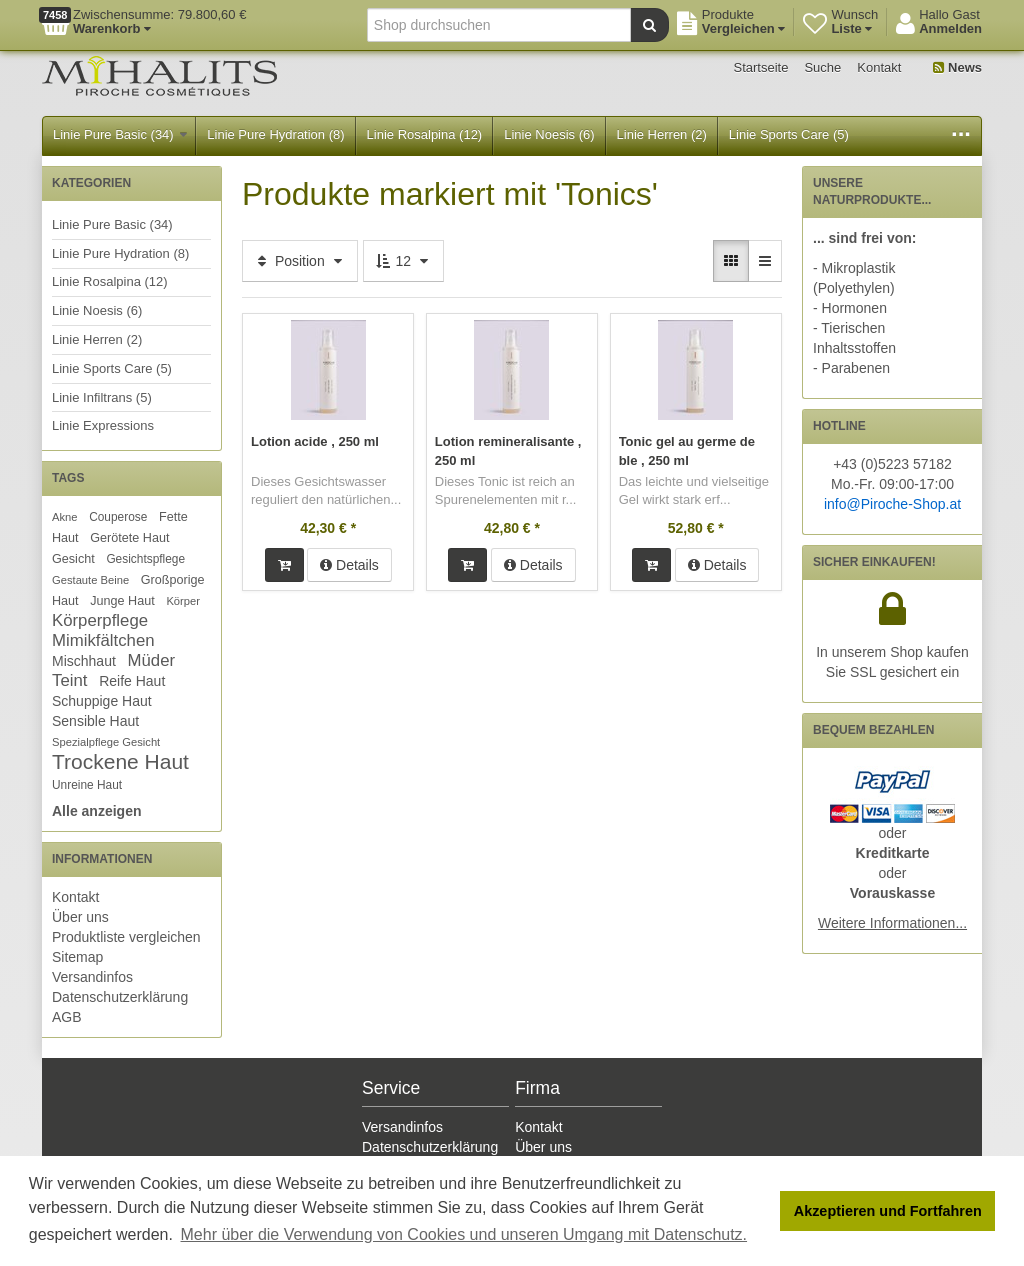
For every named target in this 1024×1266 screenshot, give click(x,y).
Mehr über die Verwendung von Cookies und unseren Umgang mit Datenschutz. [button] (464, 1234)
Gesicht (73, 559)
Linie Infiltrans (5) (102, 397)
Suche (822, 67)
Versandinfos (92, 977)
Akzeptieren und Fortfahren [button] (888, 1211)
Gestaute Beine (90, 580)
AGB (67, 1017)
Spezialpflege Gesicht (106, 742)
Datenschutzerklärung (120, 997)
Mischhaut (84, 661)
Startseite (761, 67)
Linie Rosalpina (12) (425, 134)
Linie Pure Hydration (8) (275, 134)
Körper (183, 601)
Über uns (80, 917)
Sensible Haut (95, 721)
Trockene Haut (120, 761)
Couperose (118, 517)
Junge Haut (122, 601)
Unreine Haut (87, 785)
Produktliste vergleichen (126, 937)
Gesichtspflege (145, 559)
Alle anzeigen (96, 811)
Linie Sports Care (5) (789, 134)
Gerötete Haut (129, 538)
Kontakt (879, 67)
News (957, 67)
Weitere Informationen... (892, 923)
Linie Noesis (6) (549, 134)
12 (403, 261)
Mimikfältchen (103, 640)
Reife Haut (132, 681)
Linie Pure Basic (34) (120, 134)
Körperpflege (100, 620)
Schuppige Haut (102, 701)
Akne (65, 517)
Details (349, 563)
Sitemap (77, 957)
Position (300, 261)
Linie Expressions (103, 425)
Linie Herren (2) (662, 134)
